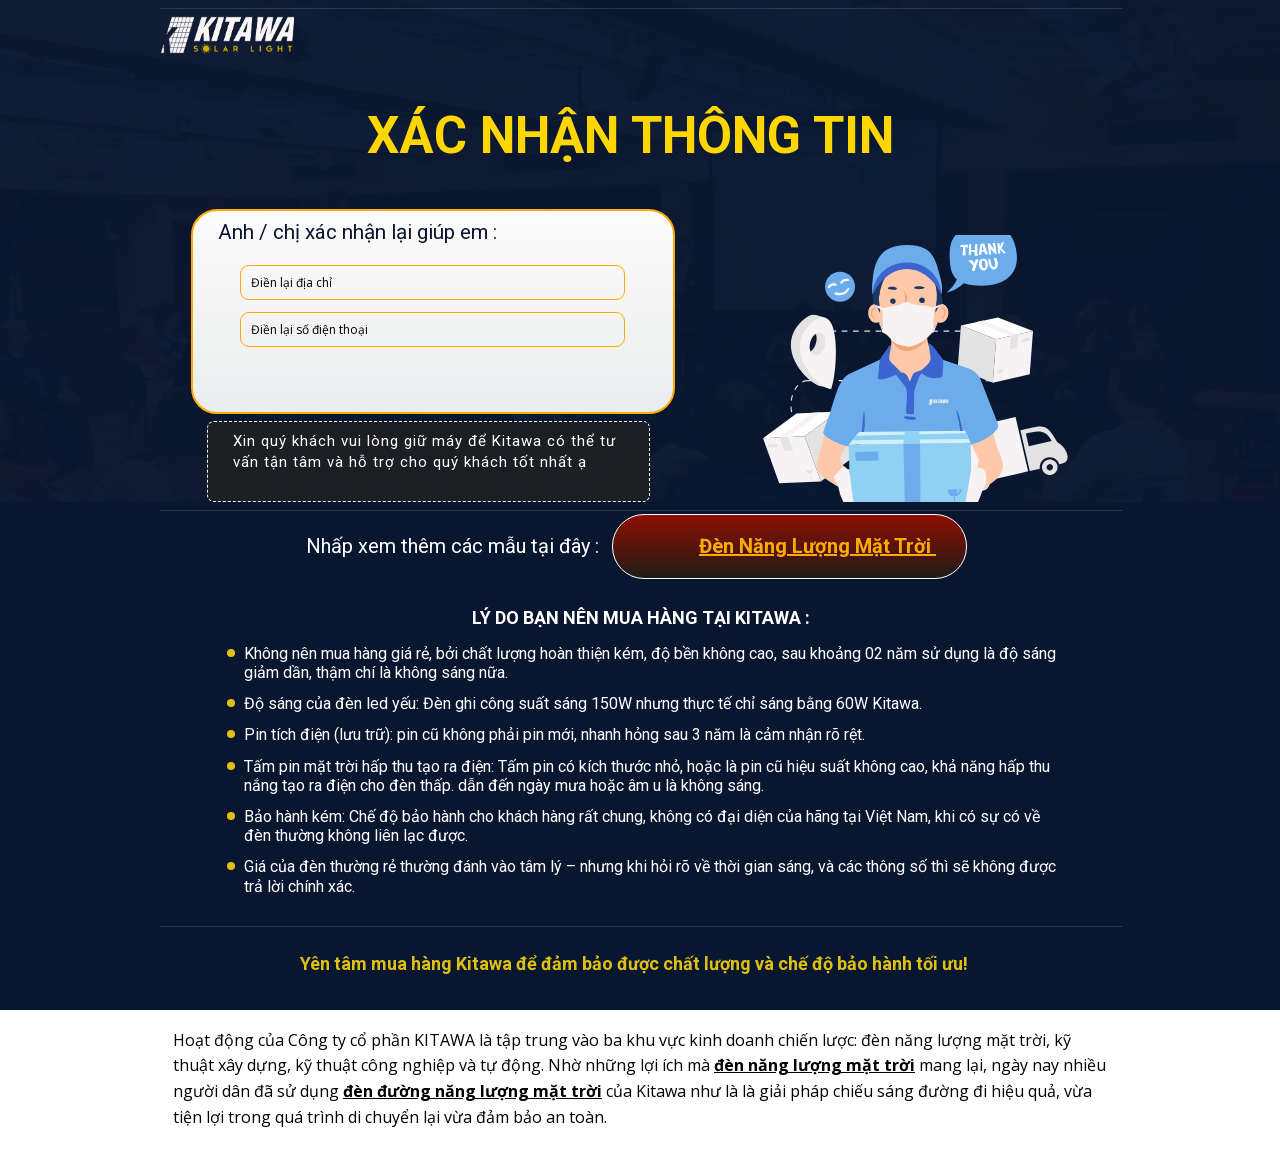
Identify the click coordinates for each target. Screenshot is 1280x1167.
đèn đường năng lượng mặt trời (472, 1091)
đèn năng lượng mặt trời (814, 1065)
